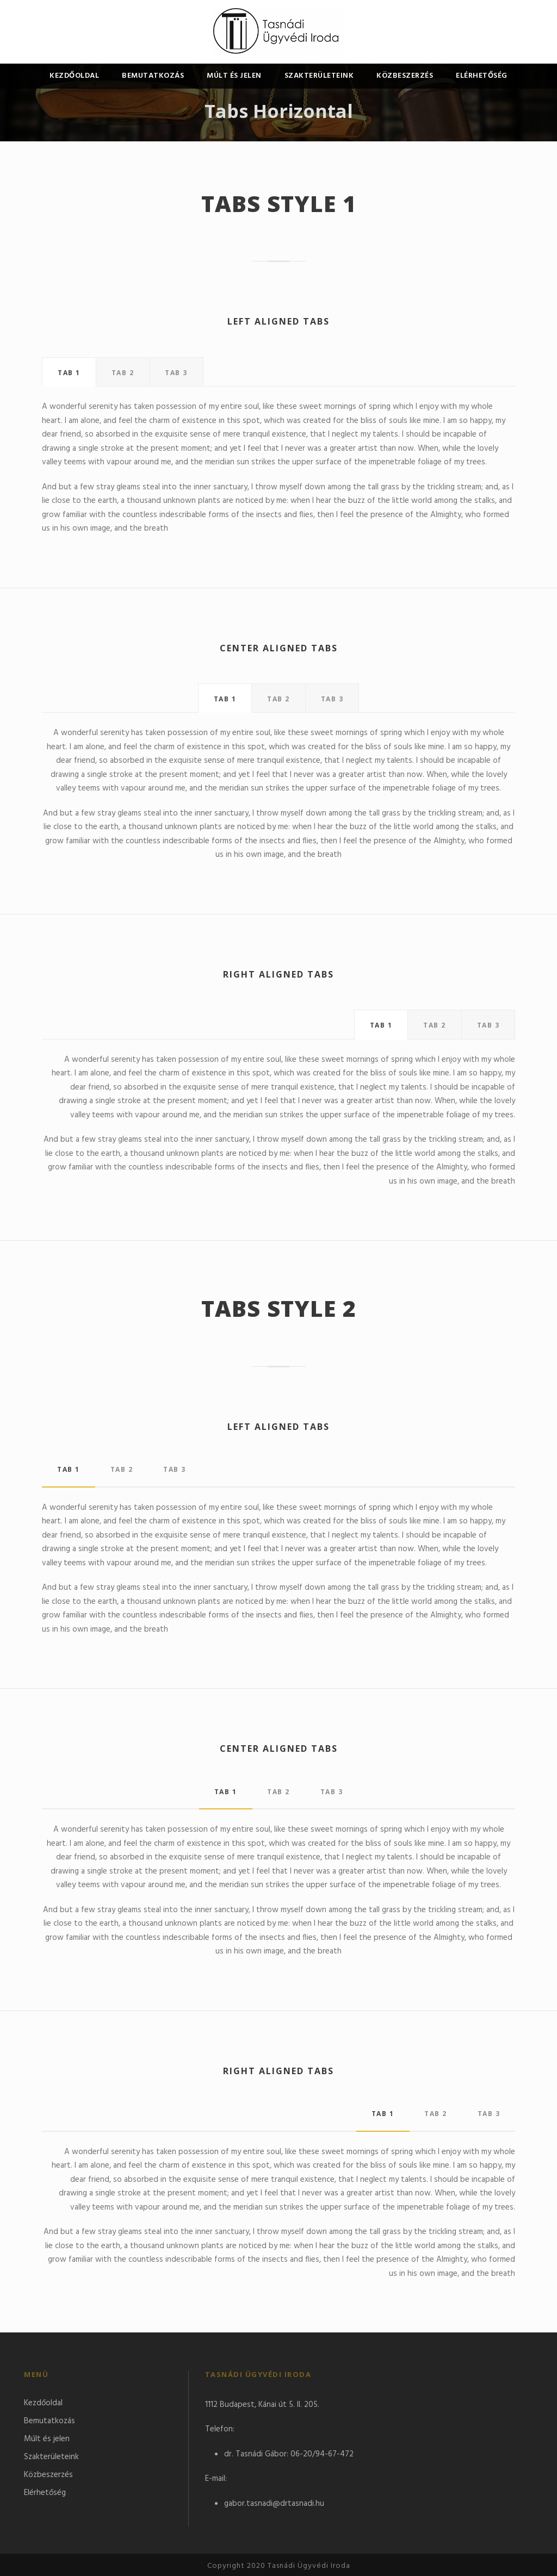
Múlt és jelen (234, 76)
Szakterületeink (319, 76)
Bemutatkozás (153, 76)
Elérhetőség (482, 76)
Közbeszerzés (404, 76)
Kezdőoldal (74, 76)
